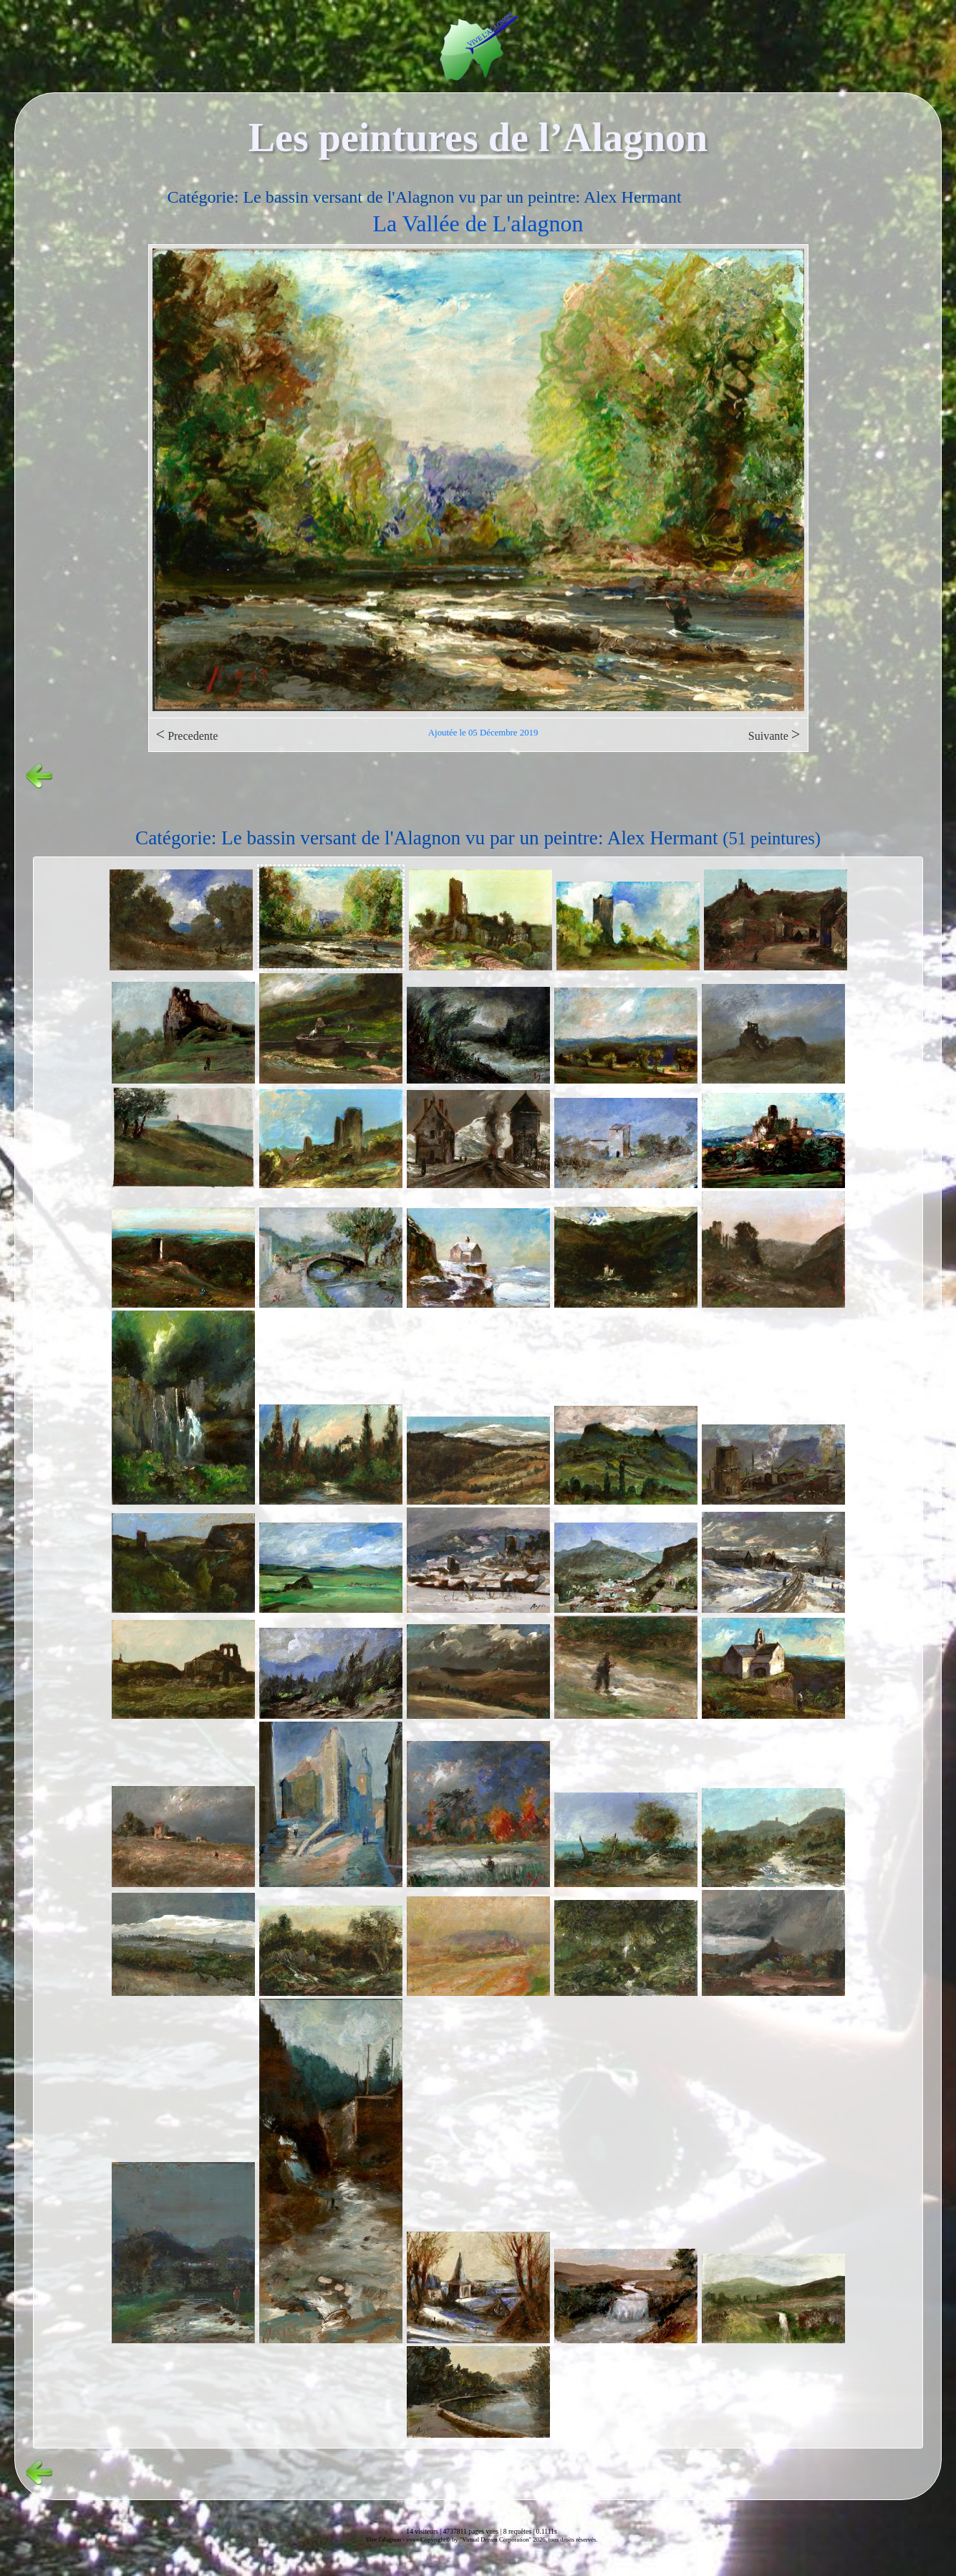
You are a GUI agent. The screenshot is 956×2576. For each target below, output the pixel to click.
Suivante (774, 734)
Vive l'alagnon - (385, 2539)
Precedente (187, 734)
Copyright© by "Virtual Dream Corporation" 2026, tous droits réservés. (508, 2539)
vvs (410, 2539)
